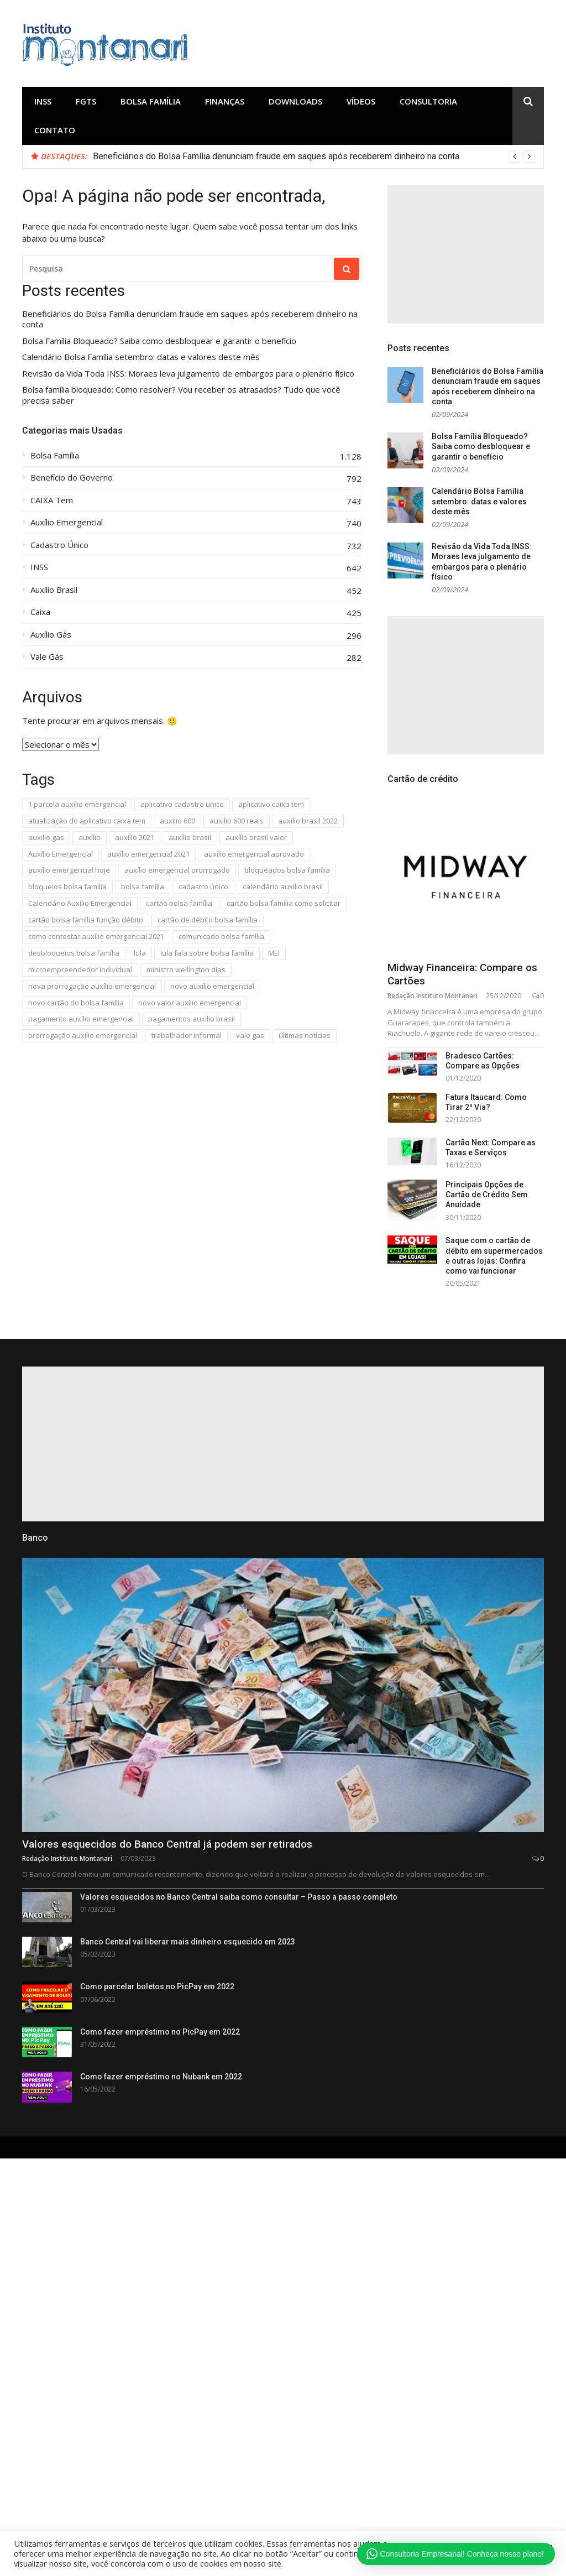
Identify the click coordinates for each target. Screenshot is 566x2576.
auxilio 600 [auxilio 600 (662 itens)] (177, 821)
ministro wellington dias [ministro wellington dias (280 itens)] (186, 969)
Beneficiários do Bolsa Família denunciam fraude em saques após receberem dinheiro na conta (276, 156)
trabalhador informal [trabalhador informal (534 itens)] (186, 1035)
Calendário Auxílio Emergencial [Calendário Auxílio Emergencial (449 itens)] (80, 903)
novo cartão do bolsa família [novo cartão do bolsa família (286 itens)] (76, 1003)
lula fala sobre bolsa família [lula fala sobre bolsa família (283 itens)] (207, 953)
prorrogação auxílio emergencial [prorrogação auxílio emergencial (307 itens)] (82, 1035)
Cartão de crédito (422, 779)
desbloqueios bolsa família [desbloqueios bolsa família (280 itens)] (73, 953)
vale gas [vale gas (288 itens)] (250, 1035)
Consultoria (428, 101)
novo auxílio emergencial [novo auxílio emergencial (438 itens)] (212, 986)
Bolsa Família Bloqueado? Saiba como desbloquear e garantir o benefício (159, 341)
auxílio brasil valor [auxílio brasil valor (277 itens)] (256, 837)
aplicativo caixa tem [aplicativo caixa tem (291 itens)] (271, 804)
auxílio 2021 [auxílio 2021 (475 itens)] (134, 837)
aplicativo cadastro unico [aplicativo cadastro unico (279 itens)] (182, 804)
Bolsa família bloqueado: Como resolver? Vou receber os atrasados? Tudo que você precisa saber (181, 395)
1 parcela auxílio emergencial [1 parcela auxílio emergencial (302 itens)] (77, 804)
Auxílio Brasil (53, 590)
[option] (314, 156)
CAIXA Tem (51, 500)
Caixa (40, 612)
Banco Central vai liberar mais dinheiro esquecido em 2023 (187, 1941)
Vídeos (361, 101)
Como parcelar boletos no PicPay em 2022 (157, 1986)
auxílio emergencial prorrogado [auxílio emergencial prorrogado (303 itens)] (177, 870)
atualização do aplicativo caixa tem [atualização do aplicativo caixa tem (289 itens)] (86, 821)
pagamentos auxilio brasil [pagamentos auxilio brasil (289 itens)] (191, 1019)
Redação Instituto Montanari (432, 995)
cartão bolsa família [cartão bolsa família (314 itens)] (179, 903)
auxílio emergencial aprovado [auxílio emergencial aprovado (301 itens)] (254, 854)
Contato (54, 129)
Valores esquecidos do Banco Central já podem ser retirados (167, 1844)
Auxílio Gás (50, 634)
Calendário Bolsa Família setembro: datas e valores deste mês (141, 357)
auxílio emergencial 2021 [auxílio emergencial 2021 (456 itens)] (148, 854)
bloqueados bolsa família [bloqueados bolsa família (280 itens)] (287, 870)
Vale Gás (47, 656)
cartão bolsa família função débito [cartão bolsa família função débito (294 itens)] (85, 920)
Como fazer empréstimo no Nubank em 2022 (161, 2076)
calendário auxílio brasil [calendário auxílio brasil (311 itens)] (283, 886)
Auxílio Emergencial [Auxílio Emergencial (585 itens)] (60, 854)
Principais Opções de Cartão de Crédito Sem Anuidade (487, 1194)
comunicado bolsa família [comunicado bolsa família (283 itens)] (221, 936)
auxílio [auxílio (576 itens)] (89, 837)
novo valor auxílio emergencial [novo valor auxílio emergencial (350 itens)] (189, 1003)
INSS (42, 101)
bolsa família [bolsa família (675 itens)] (142, 886)
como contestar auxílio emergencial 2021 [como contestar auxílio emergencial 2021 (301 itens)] (96, 936)
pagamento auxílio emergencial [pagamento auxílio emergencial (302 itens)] (81, 1019)
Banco (35, 1537)
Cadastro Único (59, 545)
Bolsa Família (150, 101)
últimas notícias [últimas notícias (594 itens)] (305, 1035)
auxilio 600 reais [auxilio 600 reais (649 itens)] (236, 821)
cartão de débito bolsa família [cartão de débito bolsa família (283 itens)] (208, 920)
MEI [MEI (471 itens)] (274, 953)
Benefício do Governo (71, 477)
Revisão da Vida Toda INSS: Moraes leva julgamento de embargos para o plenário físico (188, 373)
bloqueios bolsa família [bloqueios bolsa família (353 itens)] (67, 886)
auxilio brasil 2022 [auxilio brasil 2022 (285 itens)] (308, 821)
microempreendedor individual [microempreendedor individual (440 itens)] (80, 969)
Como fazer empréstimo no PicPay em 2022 (160, 2031)
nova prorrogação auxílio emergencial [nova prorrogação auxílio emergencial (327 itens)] (92, 986)
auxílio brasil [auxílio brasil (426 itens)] (190, 837)
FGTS (86, 101)
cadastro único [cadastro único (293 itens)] (203, 886)
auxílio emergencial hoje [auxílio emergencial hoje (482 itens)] (69, 870)
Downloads (295, 101)
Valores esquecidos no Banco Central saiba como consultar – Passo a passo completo (238, 1896)
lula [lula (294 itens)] (140, 953)
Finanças (224, 101)
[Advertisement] (465, 254)
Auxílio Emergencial (66, 522)
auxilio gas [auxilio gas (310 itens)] (46, 837)
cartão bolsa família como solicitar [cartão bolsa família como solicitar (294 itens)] (283, 903)
